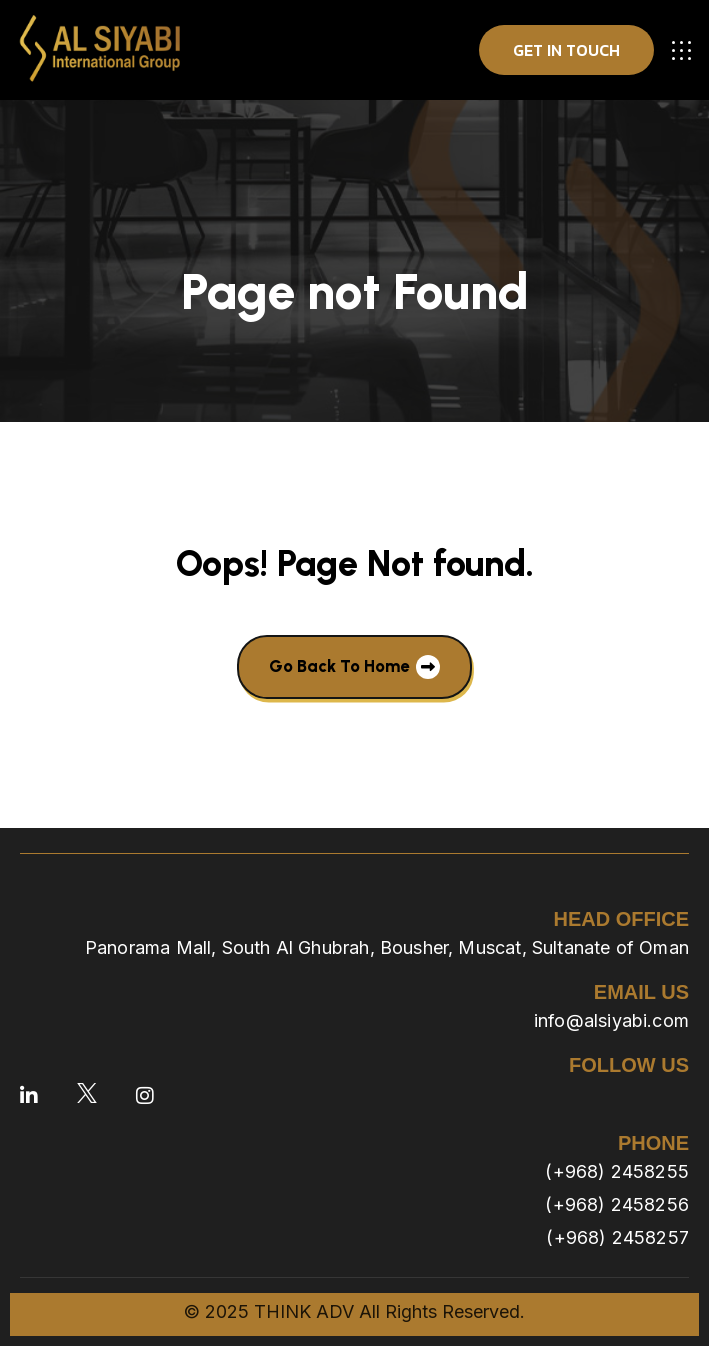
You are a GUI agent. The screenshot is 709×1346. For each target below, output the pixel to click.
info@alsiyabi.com (611, 1020)
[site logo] (100, 50)
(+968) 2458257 (617, 1237)
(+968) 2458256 (617, 1204)
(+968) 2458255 (617, 1171)
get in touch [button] (566, 50)
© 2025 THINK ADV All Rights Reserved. (354, 1311)
